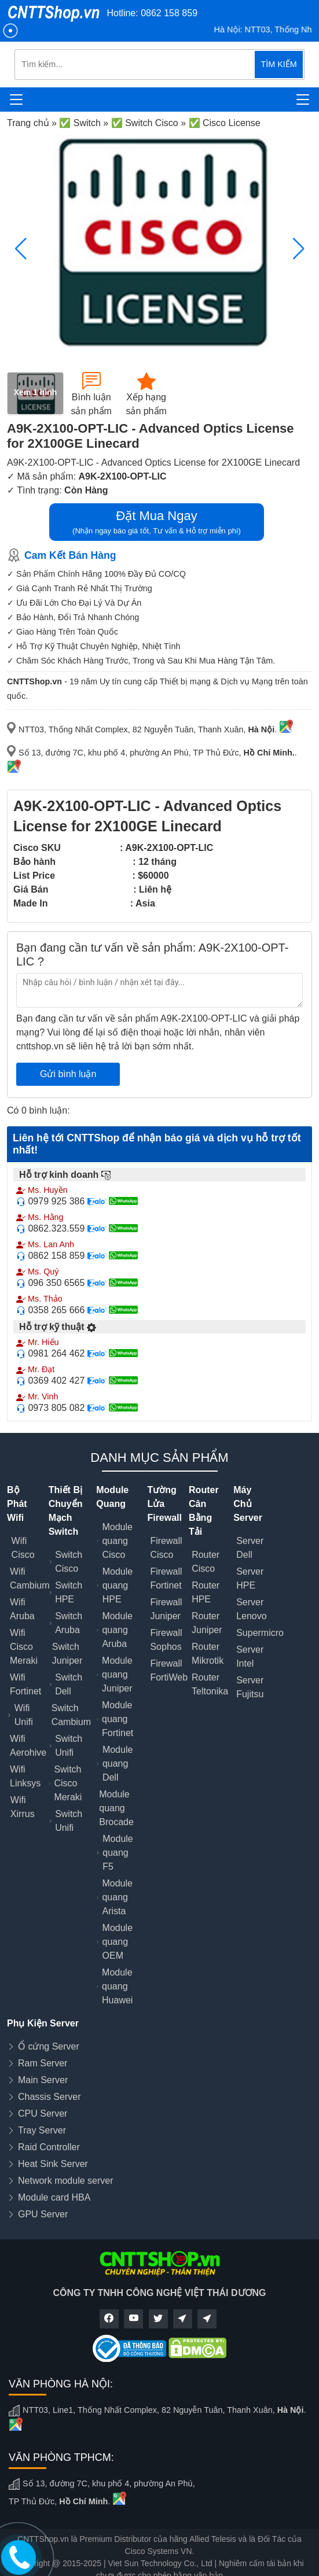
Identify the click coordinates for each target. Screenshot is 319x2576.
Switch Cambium (71, 1715)
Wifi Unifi (23, 1715)
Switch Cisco (68, 1561)
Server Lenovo (251, 1609)
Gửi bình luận (68, 1074)
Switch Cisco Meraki (68, 1783)
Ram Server (42, 2063)
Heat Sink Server (53, 2164)
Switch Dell (68, 1684)
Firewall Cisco (166, 1548)
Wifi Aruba (22, 1609)
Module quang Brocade (116, 1808)
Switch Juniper (67, 1653)
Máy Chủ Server (247, 1504)
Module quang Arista (117, 1897)
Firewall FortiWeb (169, 1670)
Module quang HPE (117, 1585)
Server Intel (249, 1656)
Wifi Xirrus (22, 1807)
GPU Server (43, 2214)
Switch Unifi (68, 1745)
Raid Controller (49, 2147)
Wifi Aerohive (28, 1745)
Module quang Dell (117, 1763)
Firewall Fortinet (166, 1578)
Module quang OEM (117, 1941)
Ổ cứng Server (48, 2046)
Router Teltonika (210, 1684)
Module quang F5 (117, 1852)
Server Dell (249, 1548)
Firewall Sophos (166, 1640)
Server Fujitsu (249, 1687)
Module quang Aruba (117, 1630)
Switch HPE (68, 1592)
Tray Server (42, 2130)
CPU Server (42, 2113)
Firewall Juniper (166, 1609)
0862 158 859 (169, 13)
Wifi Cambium (29, 1578)
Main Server (43, 2080)
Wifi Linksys (25, 1776)
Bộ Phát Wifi (17, 1504)
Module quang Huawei (117, 1986)
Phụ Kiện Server (43, 2023)
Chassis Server (49, 2097)
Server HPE (249, 1578)
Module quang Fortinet (117, 1719)
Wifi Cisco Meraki (24, 1646)
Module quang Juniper (117, 1674)
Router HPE (205, 1592)
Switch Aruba (68, 1623)
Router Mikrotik (207, 1653)
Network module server (65, 2181)
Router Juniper (207, 1623)
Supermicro (260, 1633)
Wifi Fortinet (25, 1684)
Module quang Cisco (117, 1541)
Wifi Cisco (23, 1548)
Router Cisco (205, 1561)
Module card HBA (54, 2197)
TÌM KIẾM (278, 64)
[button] (298, 248)
